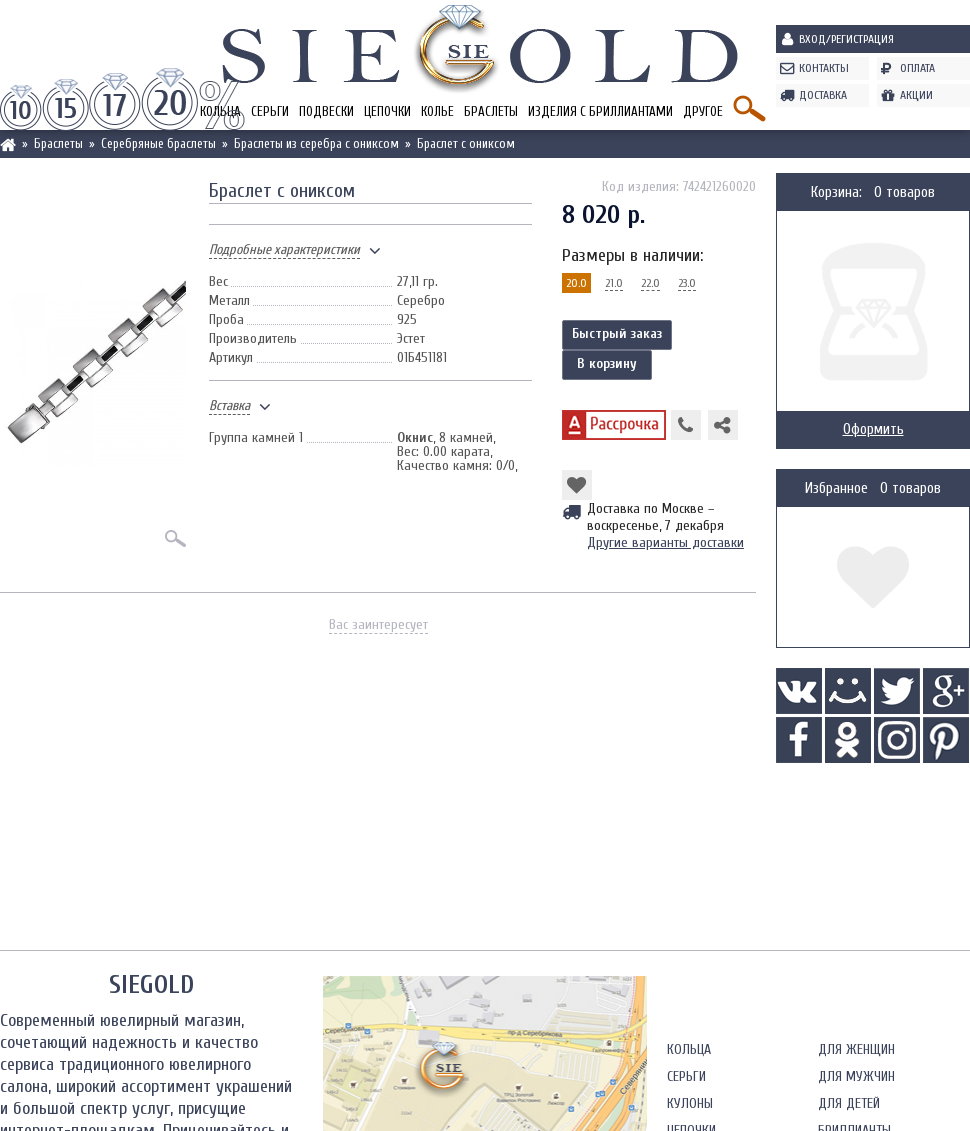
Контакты (824, 68)
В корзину (607, 363)
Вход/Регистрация (846, 39)
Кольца (689, 1049)
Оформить (873, 429)
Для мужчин (856, 1076)
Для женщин (856, 1049)
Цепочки (387, 111)
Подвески (326, 111)
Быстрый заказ (617, 333)
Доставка (823, 95)
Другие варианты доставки (665, 542)
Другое (703, 111)
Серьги (270, 111)
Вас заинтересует (378, 624)
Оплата (917, 68)
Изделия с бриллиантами (600, 111)
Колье (437, 111)
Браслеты (491, 111)
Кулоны (690, 1103)
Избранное (836, 488)
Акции (916, 95)
